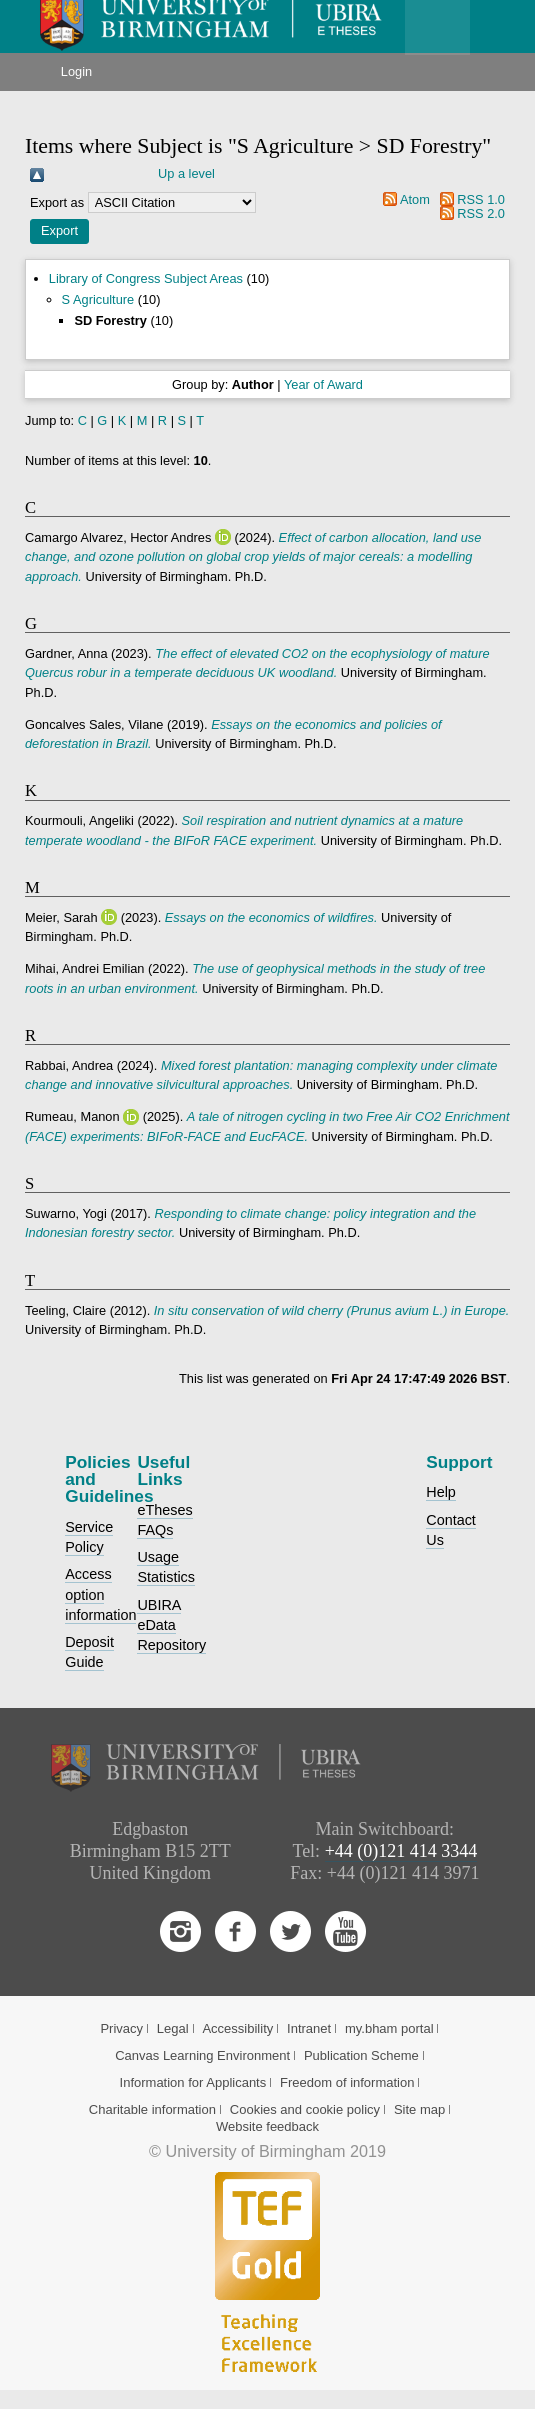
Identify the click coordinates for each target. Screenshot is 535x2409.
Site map (419, 2109)
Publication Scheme (361, 2055)
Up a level (186, 173)
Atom (415, 199)
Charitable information (152, 2109)
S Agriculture (98, 299)
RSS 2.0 (481, 213)
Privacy (121, 2028)
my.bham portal (389, 2028)
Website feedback (267, 2126)
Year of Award (323, 384)
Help (441, 1492)
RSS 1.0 (481, 199)
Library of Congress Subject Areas (146, 278)
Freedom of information (347, 2082)
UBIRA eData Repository (171, 1625)
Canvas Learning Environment (202, 2055)
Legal (173, 2028)
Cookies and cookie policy (305, 2109)
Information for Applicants (193, 2082)
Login (76, 71)
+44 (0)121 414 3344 (401, 1851)
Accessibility (237, 2028)
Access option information (100, 1594)
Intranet (309, 2028)
